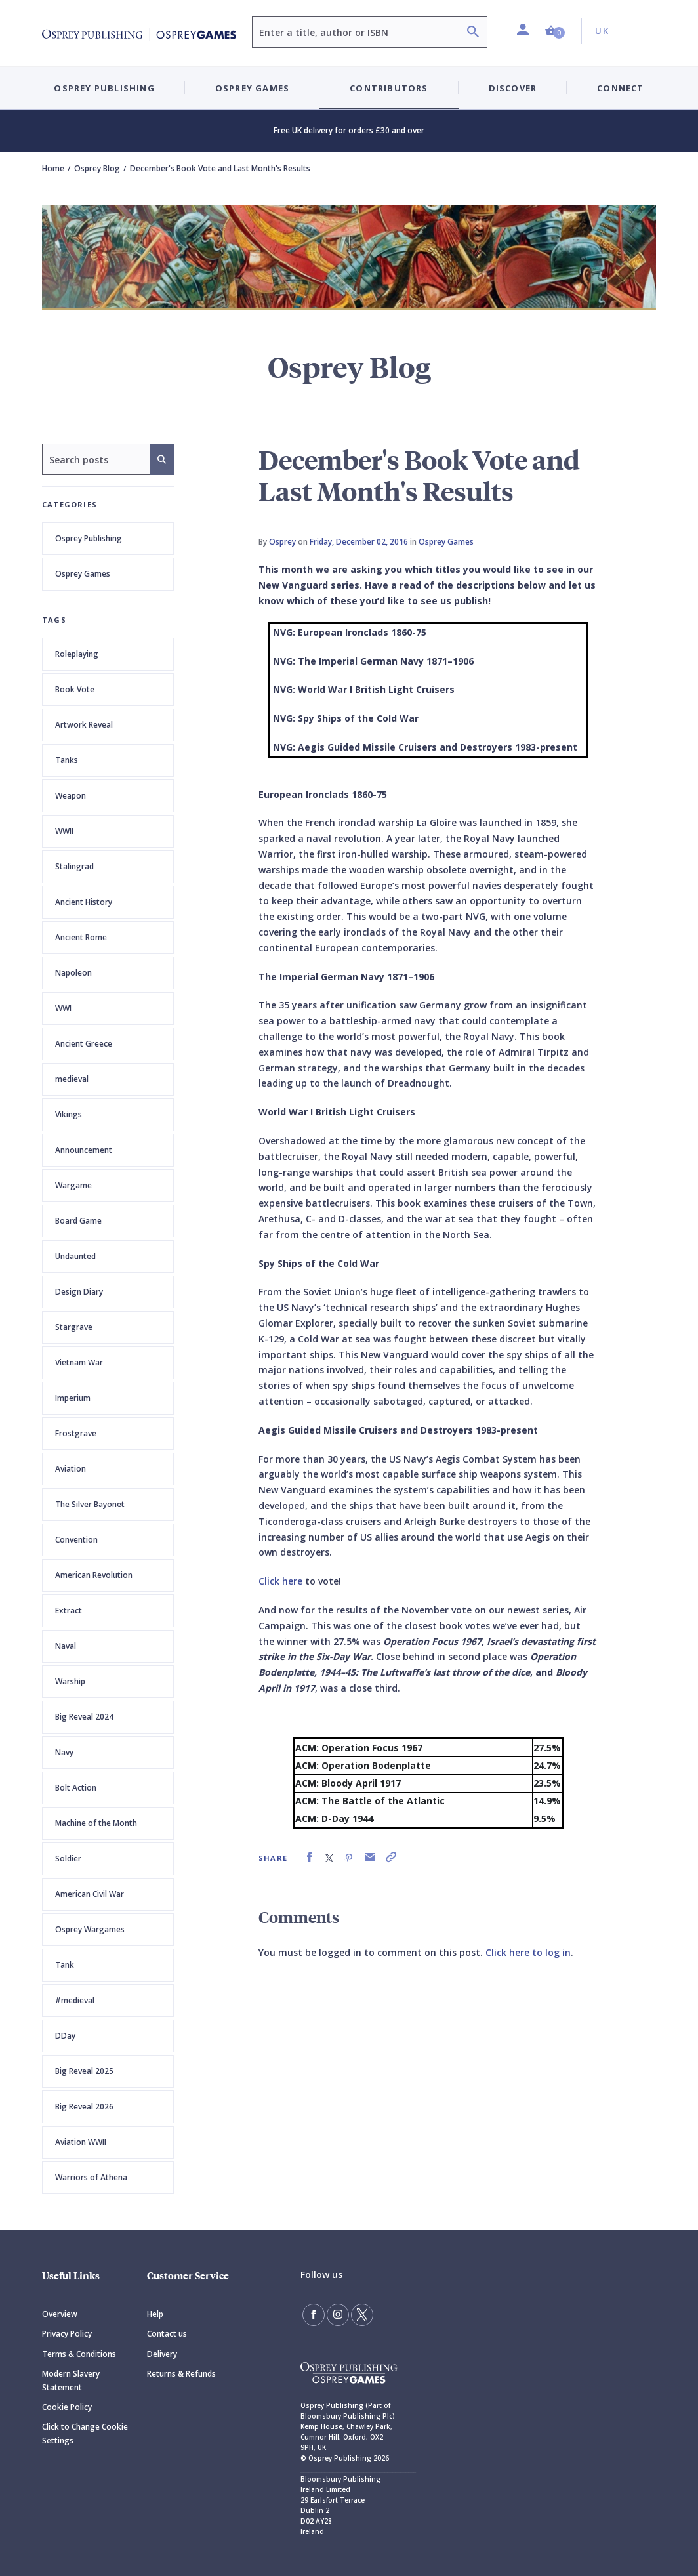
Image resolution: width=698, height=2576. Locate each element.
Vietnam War (79, 1362)
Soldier (68, 1858)
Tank (64, 1964)
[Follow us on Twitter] (362, 2315)
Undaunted (75, 1256)
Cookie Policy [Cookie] (67, 2407)
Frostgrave (75, 1433)
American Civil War (89, 1894)
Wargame (73, 1185)
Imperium (73, 1397)
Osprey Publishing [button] (104, 88)
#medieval (74, 2000)
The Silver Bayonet (90, 1504)
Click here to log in (528, 1952)
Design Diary (79, 1291)
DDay (65, 2035)
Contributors (389, 88)
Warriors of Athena (91, 2177)
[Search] (473, 33)
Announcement (83, 1149)
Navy (64, 1752)
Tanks (66, 760)
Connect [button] (620, 88)
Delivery (162, 2353)
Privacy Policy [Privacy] (67, 2333)
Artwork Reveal (84, 724)
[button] (555, 31)
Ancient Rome (81, 937)
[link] (309, 1857)
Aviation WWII (80, 2142)
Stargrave (73, 1327)
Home (53, 168)
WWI (63, 1008)
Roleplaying (76, 653)
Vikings (68, 1114)
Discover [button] (513, 88)
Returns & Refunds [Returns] (181, 2373)
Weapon (70, 795)
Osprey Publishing (88, 538)
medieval (72, 1079)
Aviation (70, 1468)
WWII (64, 831)
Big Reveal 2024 (84, 1716)
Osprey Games (82, 573)
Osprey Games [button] (252, 88)
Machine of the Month (96, 1823)
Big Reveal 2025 (84, 2071)
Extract (68, 1610)
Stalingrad (74, 866)
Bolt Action (75, 1787)
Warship (70, 1681)
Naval (65, 1646)
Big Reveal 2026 (84, 2106)
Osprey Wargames (90, 1929)
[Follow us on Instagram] (338, 2315)
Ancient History (83, 901)
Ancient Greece (83, 1043)
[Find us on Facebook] (313, 2315)
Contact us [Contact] (167, 2333)
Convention (76, 1539)
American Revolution (94, 1575)
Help (155, 2313)
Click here (280, 1581)
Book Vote (74, 689)
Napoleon (73, 972)
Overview (59, 2313)
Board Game (78, 1220)
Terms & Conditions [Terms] (79, 2353)
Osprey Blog (97, 168)
